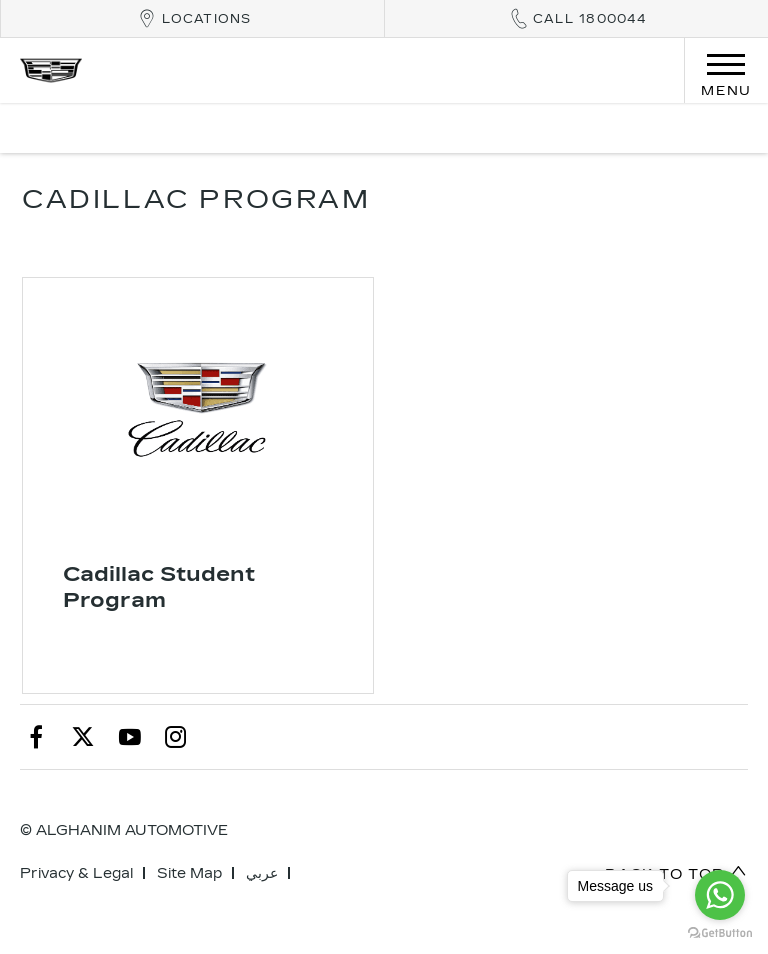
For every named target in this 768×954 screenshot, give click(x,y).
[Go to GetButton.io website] (720, 933)
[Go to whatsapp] (720, 895)
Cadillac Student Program (159, 587)
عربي (262, 873)
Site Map (189, 873)
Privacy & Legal (76, 873)
